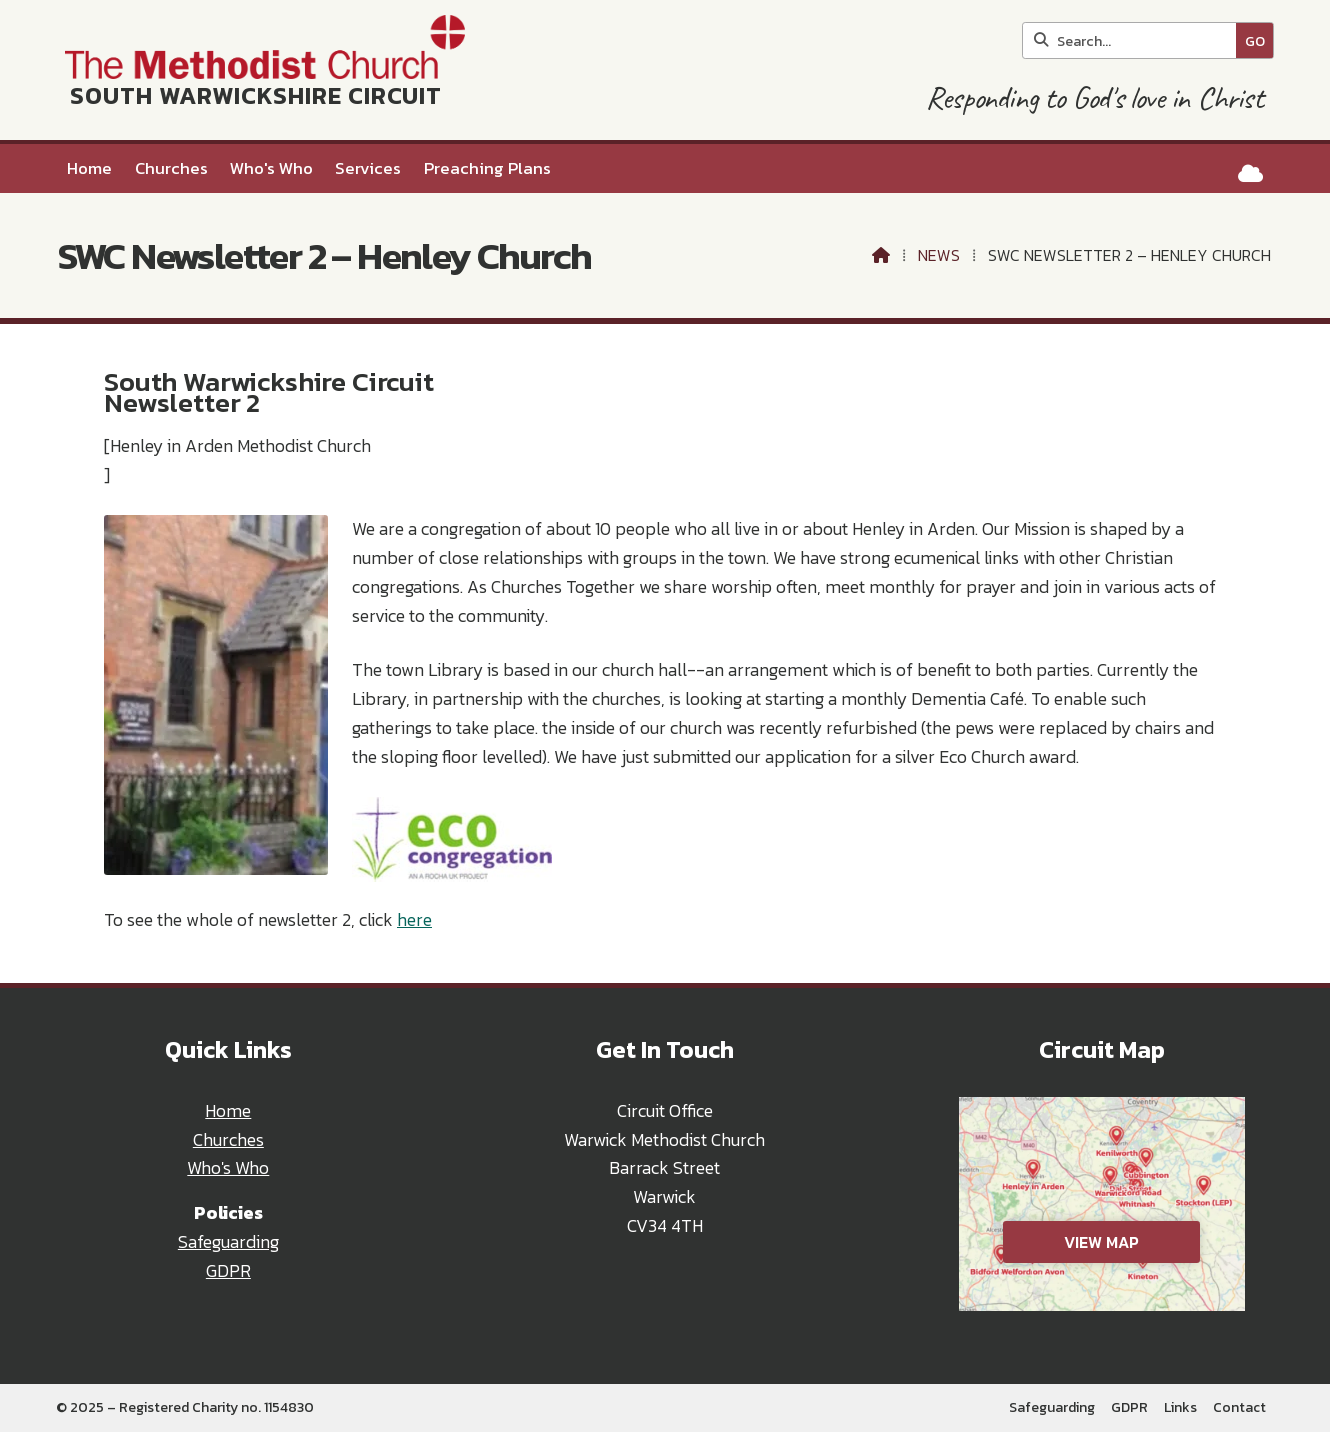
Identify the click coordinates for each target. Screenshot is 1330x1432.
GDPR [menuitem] (1129, 1407)
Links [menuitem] (1180, 1407)
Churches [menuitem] (171, 168)
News (939, 255)
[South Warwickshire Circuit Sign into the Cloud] (1250, 173)
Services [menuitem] (368, 168)
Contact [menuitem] (1239, 1407)
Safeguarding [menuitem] (1052, 1407)
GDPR (228, 1271)
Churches (228, 1140)
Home (228, 1111)
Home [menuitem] (89, 168)
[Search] (1134, 40)
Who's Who (228, 1168)
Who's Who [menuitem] (271, 168)
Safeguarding (228, 1242)
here (414, 920)
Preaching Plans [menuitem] (487, 168)
